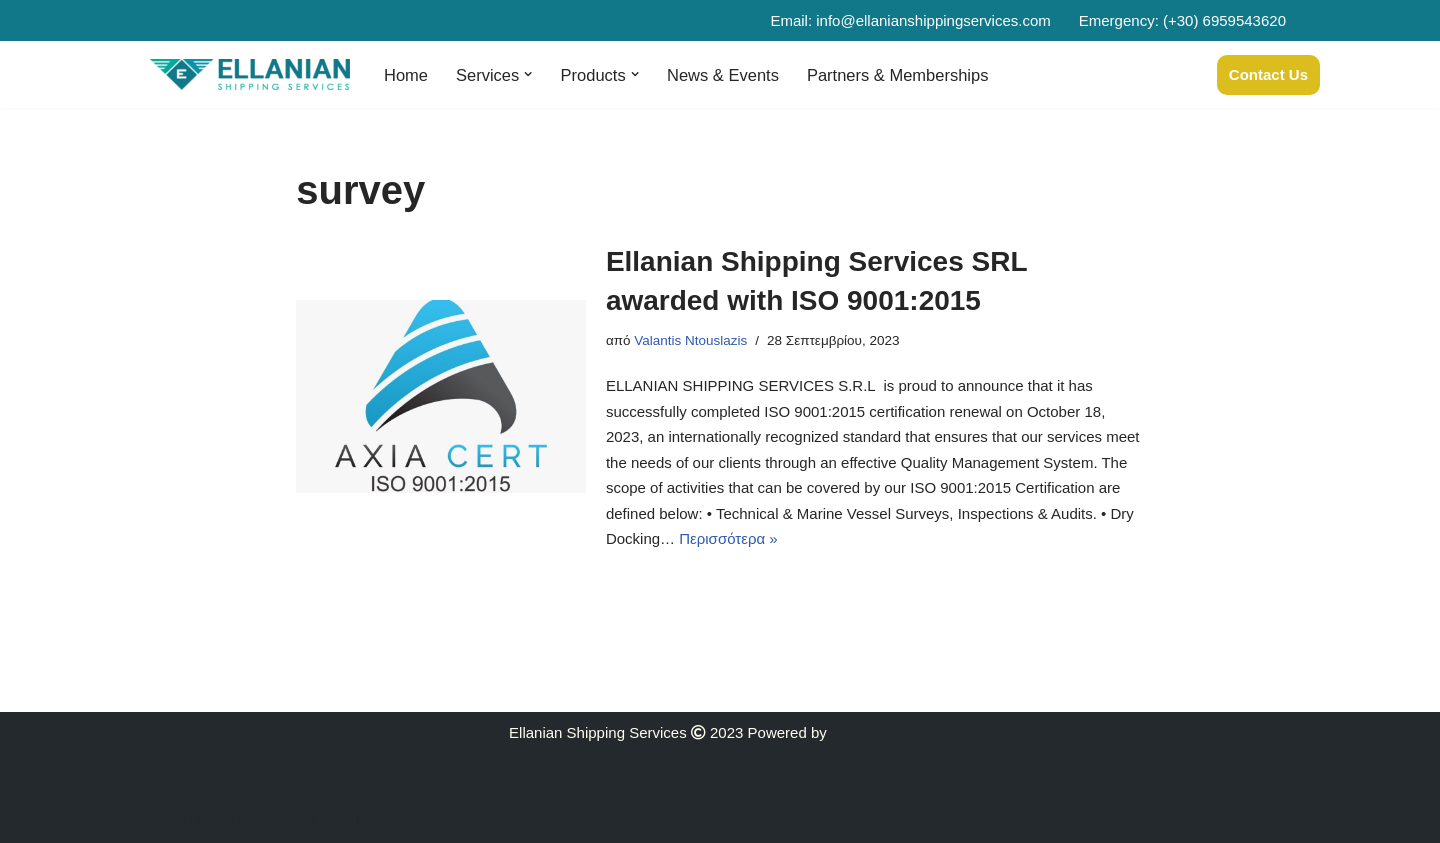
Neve (167, 818)
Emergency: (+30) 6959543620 (1182, 20)
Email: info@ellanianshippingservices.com (910, 20)
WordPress (356, 818)
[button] (528, 74)
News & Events (723, 75)
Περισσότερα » (728, 538)
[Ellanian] (250, 74)
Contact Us (1268, 74)
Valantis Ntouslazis (690, 340)
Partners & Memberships (898, 75)
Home (406, 75)
